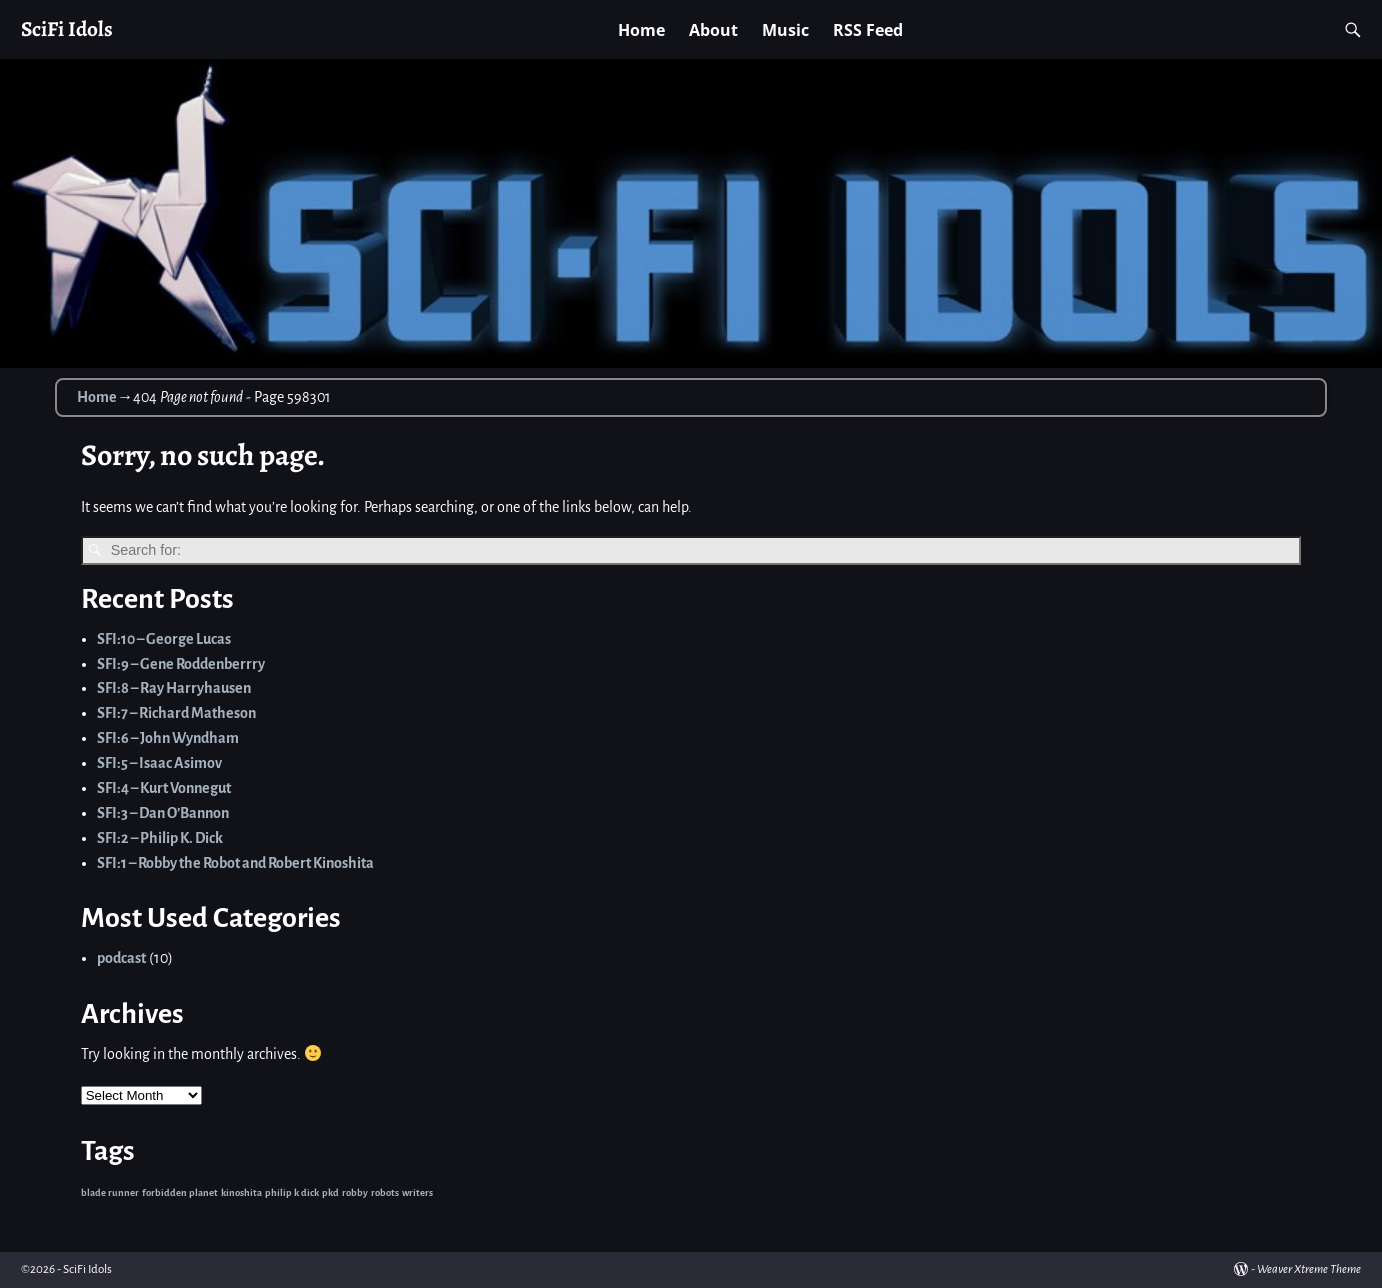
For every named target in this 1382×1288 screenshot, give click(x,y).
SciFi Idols (67, 28)
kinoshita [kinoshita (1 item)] (241, 1192)
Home (641, 30)
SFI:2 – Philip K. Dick (160, 838)
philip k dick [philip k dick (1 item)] (292, 1192)
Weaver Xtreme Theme (1309, 1269)
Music (785, 30)
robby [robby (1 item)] (355, 1192)
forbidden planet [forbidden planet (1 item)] (180, 1192)
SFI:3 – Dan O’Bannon (163, 813)
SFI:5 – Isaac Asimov (159, 763)
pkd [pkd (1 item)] (330, 1192)
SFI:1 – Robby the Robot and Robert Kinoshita (235, 863)
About (713, 30)
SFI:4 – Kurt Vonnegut (164, 788)
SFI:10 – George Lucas (164, 639)
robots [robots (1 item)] (385, 1192)
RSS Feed (868, 30)
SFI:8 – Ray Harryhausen (174, 688)
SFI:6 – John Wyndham (168, 738)
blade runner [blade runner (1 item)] (110, 1192)
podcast (121, 958)
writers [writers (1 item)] (417, 1192)
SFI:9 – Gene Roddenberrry (181, 664)
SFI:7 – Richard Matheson (176, 713)
